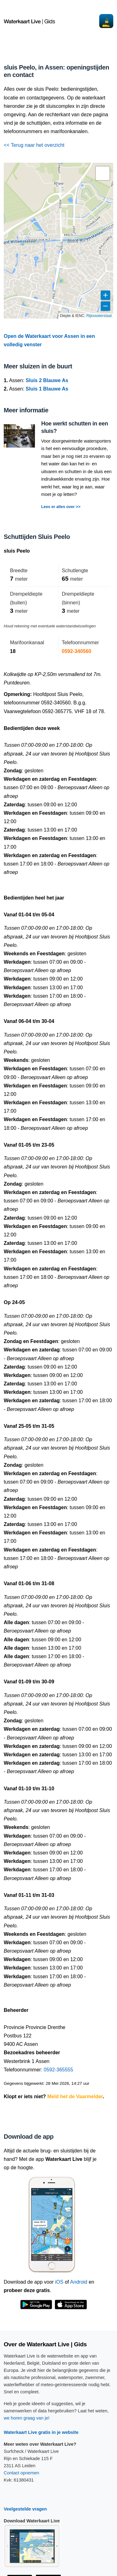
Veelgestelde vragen (25, 2508)
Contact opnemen (21, 2472)
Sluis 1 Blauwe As (47, 388)
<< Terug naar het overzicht (34, 145)
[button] (103, 173)
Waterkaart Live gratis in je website (41, 2432)
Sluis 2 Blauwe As (47, 380)
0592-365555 (58, 2069)
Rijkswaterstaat (99, 316)
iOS (59, 2282)
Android (78, 2282)
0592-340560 (76, 651)
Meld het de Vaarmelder (75, 2096)
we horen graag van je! (26, 2417)
